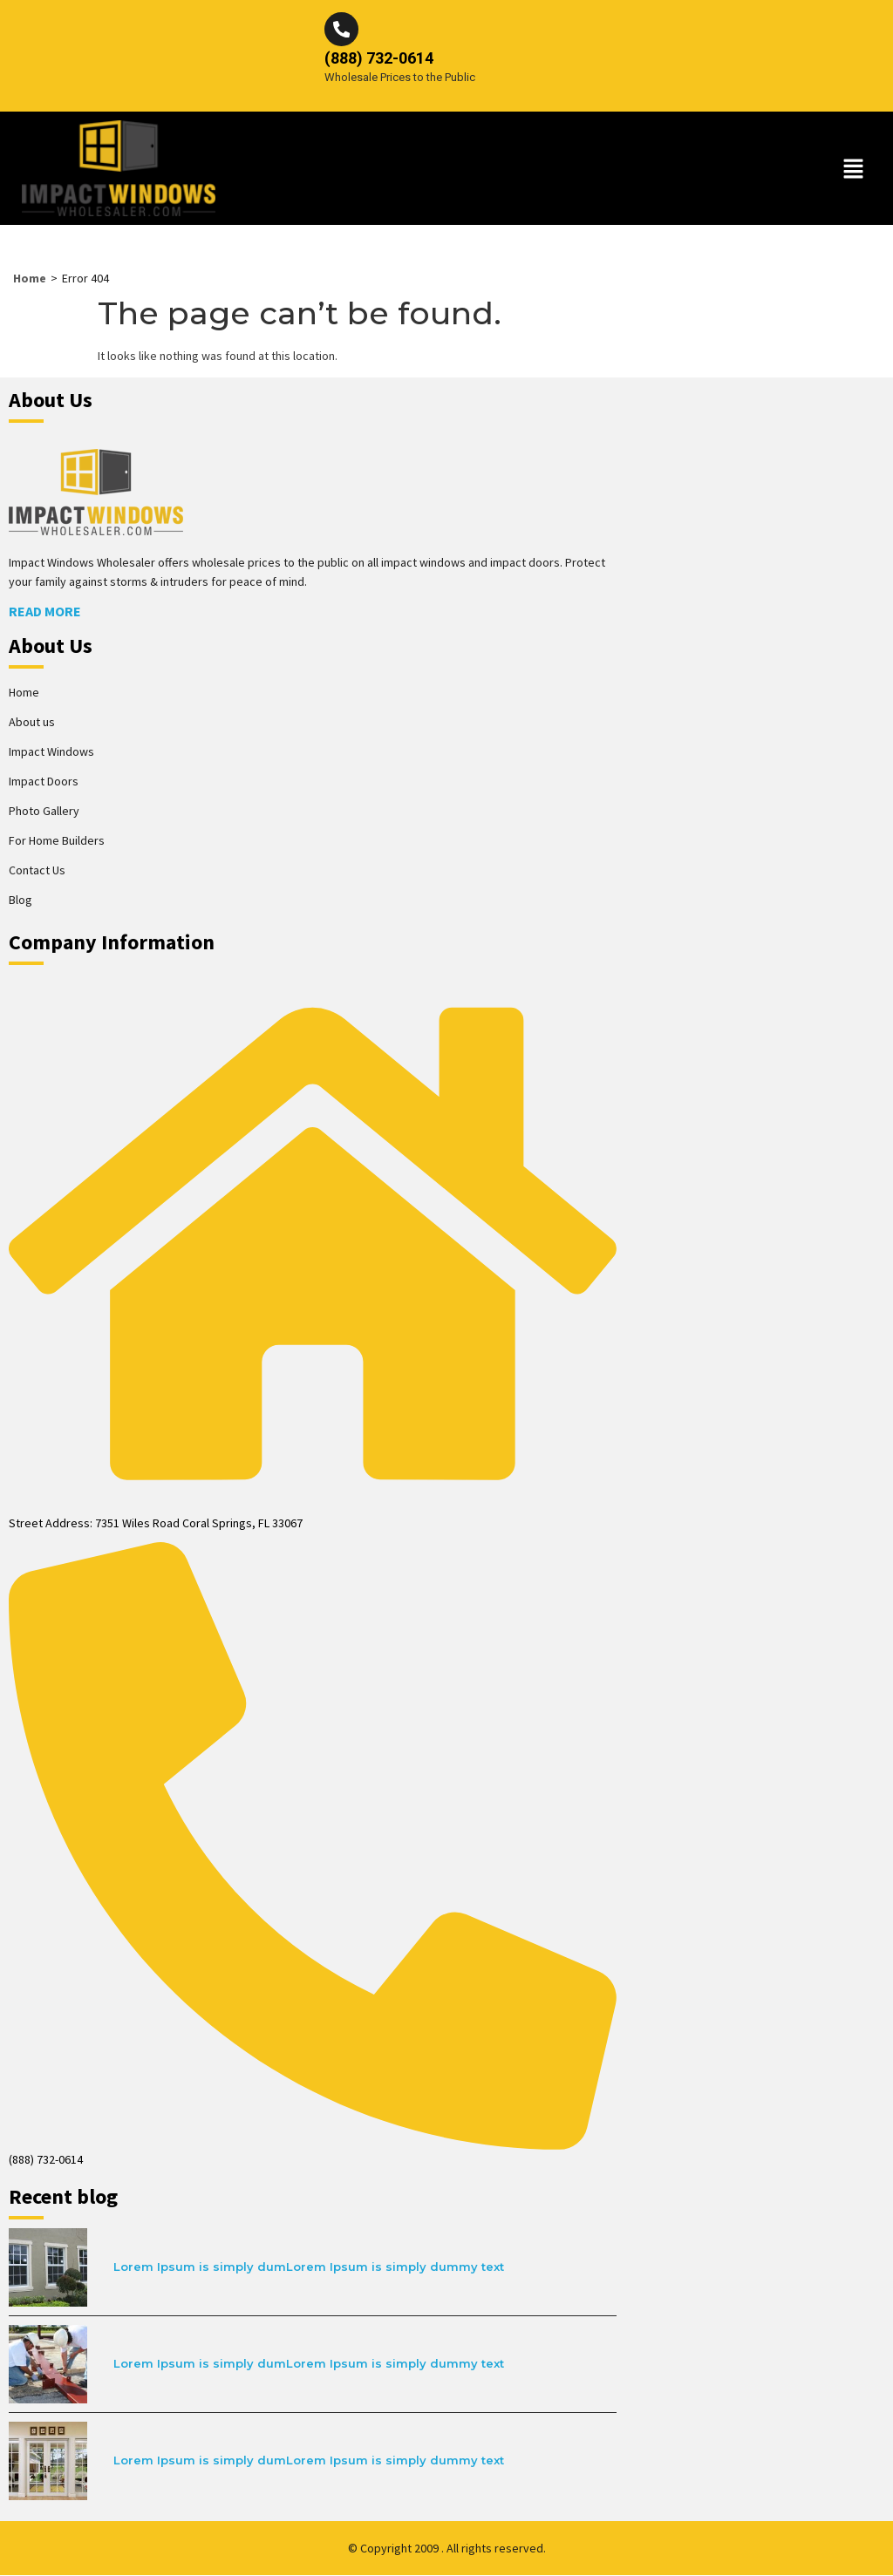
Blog (20, 900)
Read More (45, 612)
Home (29, 279)
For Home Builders (57, 841)
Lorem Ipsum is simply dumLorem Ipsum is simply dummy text (308, 2267)
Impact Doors (43, 782)
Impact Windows (51, 752)
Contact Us (37, 871)
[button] (853, 170)
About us (32, 723)
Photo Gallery (44, 811)
